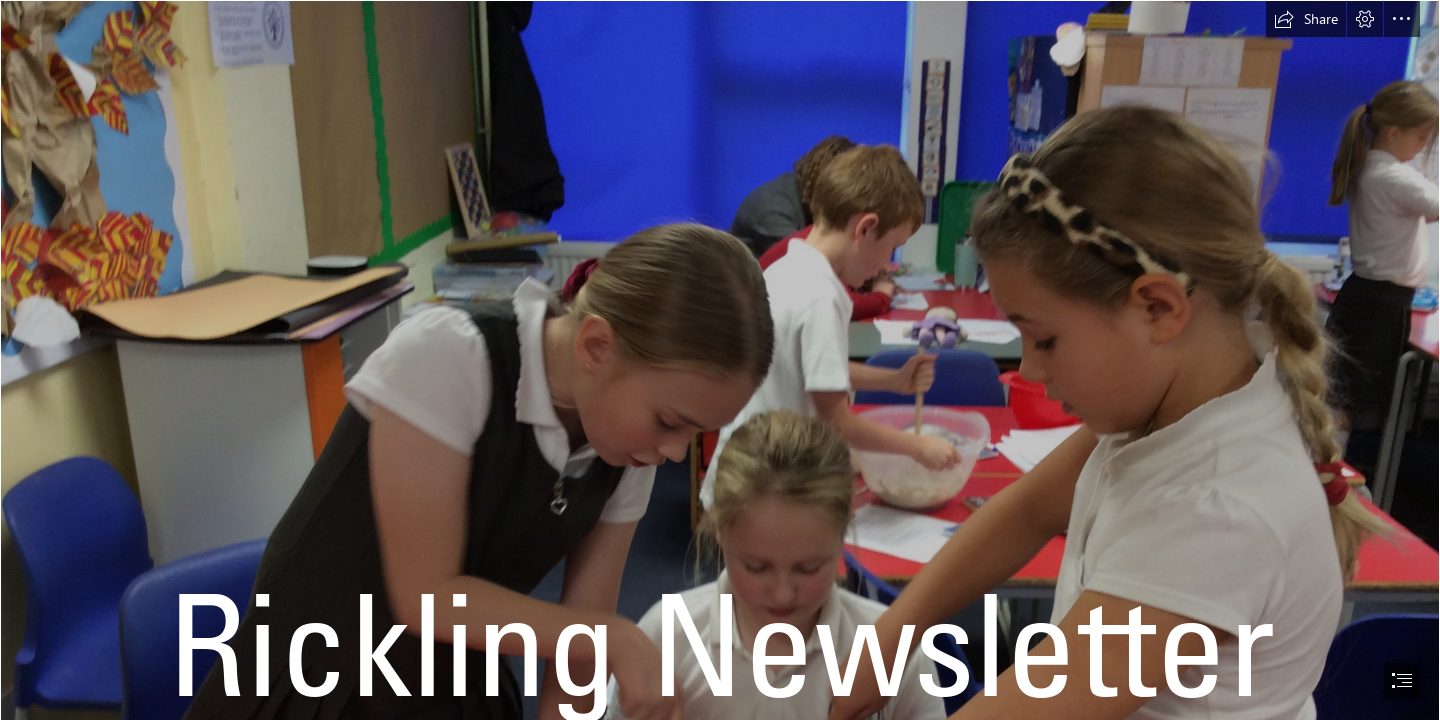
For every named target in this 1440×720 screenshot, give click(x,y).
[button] (1306, 19)
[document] (720, 360)
